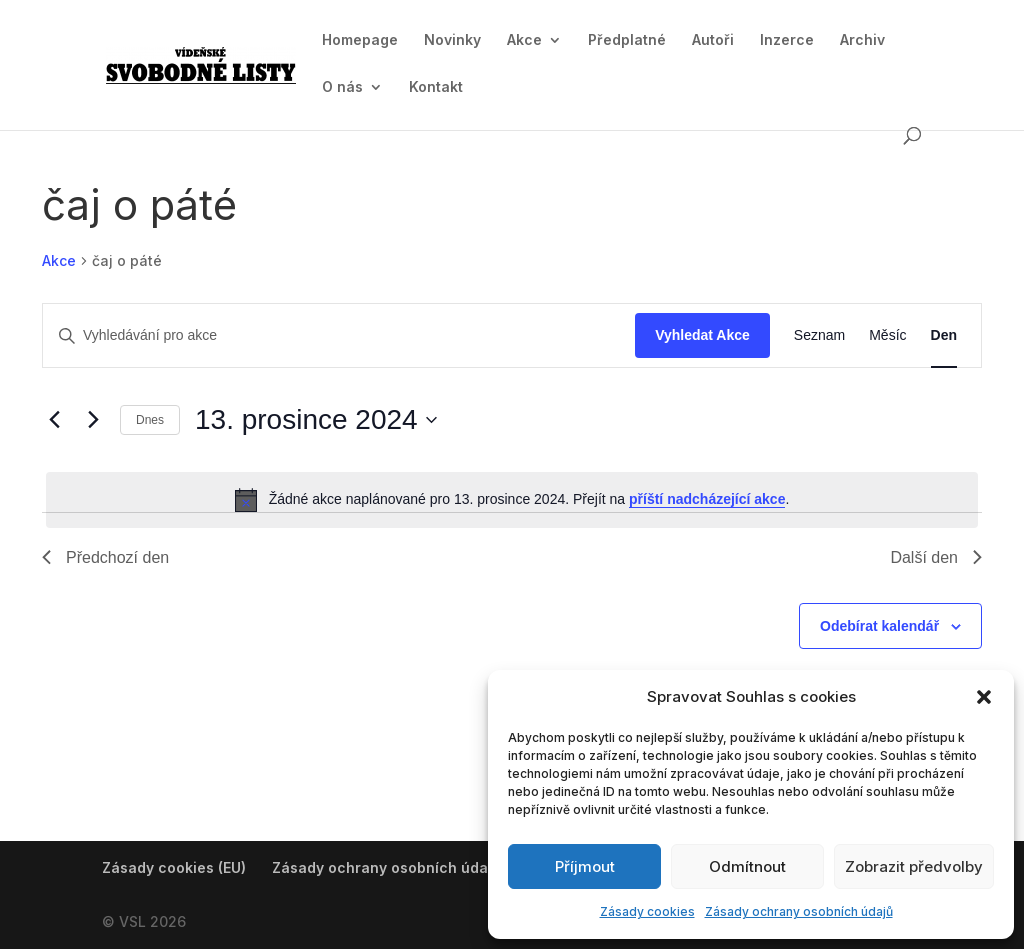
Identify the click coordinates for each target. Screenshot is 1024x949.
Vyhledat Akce (702, 335)
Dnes (150, 420)
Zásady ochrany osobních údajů (799, 911)
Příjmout (585, 866)
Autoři (713, 40)
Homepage (360, 40)
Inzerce (787, 40)
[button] (984, 697)
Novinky (452, 40)
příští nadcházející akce (707, 499)
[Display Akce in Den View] (944, 335)
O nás (342, 87)
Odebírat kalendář (879, 626)
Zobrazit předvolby (914, 866)
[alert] (512, 500)
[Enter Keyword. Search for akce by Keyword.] (339, 335)
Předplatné (627, 40)
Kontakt (436, 87)
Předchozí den (105, 557)
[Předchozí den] (54, 420)
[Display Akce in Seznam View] (819, 335)
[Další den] (93, 420)
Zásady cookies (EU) (174, 867)
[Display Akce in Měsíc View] (887, 335)
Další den (936, 557)
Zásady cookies (647, 911)
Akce (524, 40)
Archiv (862, 40)
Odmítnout (747, 866)
